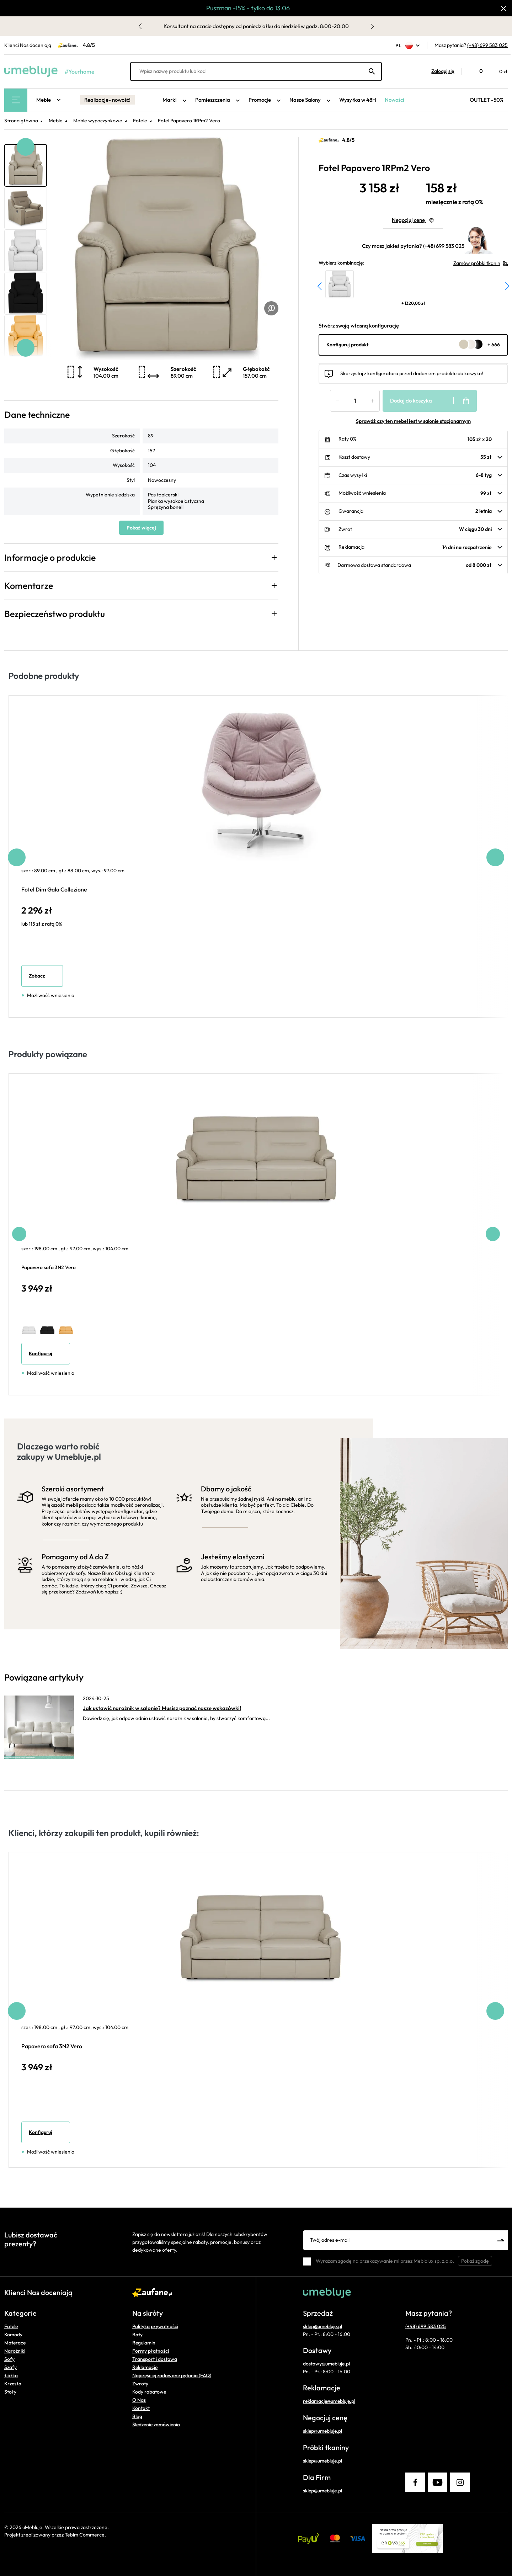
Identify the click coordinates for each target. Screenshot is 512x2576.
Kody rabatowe (149, 2392)
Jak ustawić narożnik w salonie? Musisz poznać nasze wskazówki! (162, 1708)
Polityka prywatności (155, 2326)
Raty (137, 2334)
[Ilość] (355, 400)
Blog (137, 2416)
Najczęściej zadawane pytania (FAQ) (171, 2375)
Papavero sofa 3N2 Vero (48, 1267)
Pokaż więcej (141, 528)
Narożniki (14, 2351)
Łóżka (11, 2375)
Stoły (10, 2392)
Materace (15, 2343)
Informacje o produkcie (50, 557)
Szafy (10, 2367)
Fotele (11, 2326)
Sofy (9, 2359)
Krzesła (12, 2383)
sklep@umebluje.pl (322, 2326)
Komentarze (28, 585)
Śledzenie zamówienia (156, 2424)
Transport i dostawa (154, 2359)
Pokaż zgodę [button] (475, 2261)
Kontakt (141, 2408)
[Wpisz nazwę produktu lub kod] (256, 71)
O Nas (139, 2400)
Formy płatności (150, 2351)
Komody (13, 2334)
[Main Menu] (15, 100)
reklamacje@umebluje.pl (329, 2401)
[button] (439, 71)
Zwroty (140, 2383)
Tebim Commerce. (85, 2535)
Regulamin (143, 2343)
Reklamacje (145, 2367)
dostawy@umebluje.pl (326, 2364)
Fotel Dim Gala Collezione (54, 889)
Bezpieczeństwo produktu (54, 613)
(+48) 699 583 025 (487, 45)
